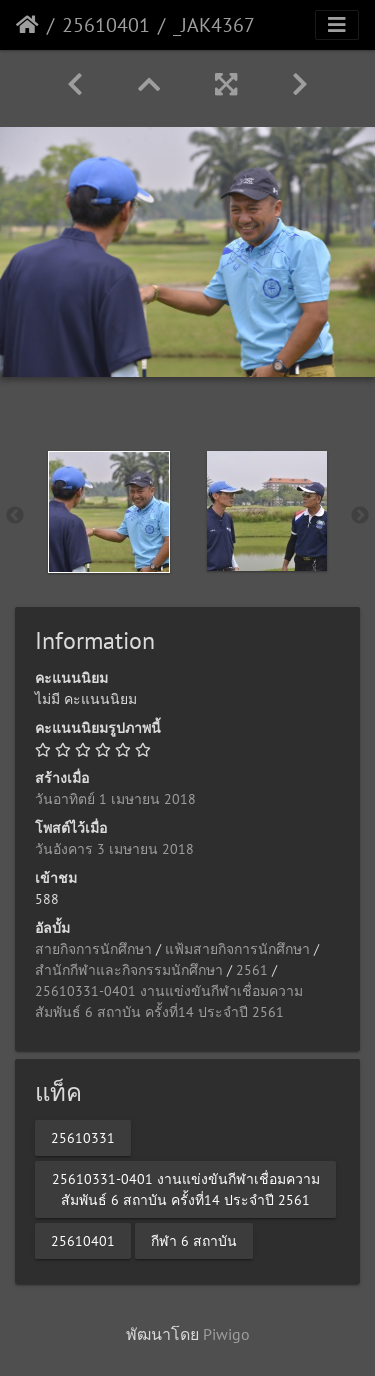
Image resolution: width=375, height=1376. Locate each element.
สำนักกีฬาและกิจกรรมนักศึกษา (129, 970)
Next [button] (360, 516)
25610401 (106, 25)
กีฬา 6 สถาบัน (194, 1240)
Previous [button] (15, 516)
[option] (109, 512)
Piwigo (226, 1334)
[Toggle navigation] (337, 25)
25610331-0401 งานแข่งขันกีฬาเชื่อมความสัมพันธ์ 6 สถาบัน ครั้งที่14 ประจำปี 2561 (186, 1188)
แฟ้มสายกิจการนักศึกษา (237, 949)
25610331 (83, 1137)
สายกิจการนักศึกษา (93, 949)
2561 (252, 970)
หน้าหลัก (27, 25)
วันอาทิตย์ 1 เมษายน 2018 (115, 799)
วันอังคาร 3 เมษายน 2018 (114, 849)
